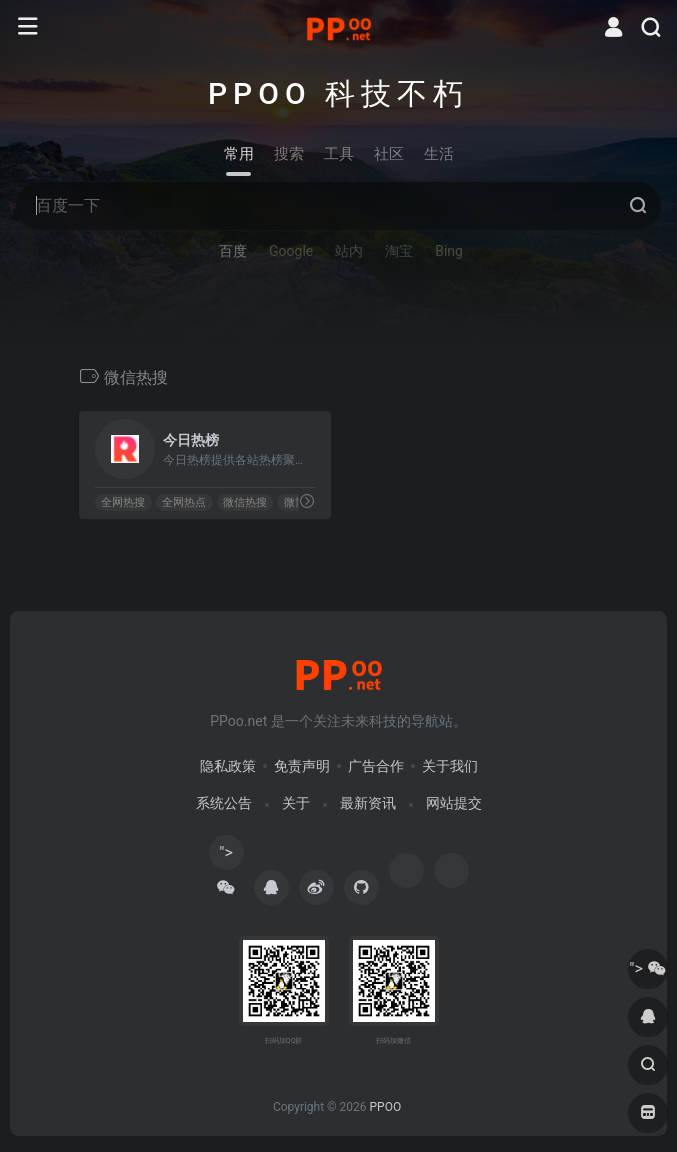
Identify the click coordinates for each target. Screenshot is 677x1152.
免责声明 (302, 766)
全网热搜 (123, 502)
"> (226, 856)
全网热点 (184, 502)
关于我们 (450, 766)
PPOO (385, 1107)
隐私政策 (228, 766)
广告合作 (376, 766)
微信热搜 (244, 502)
